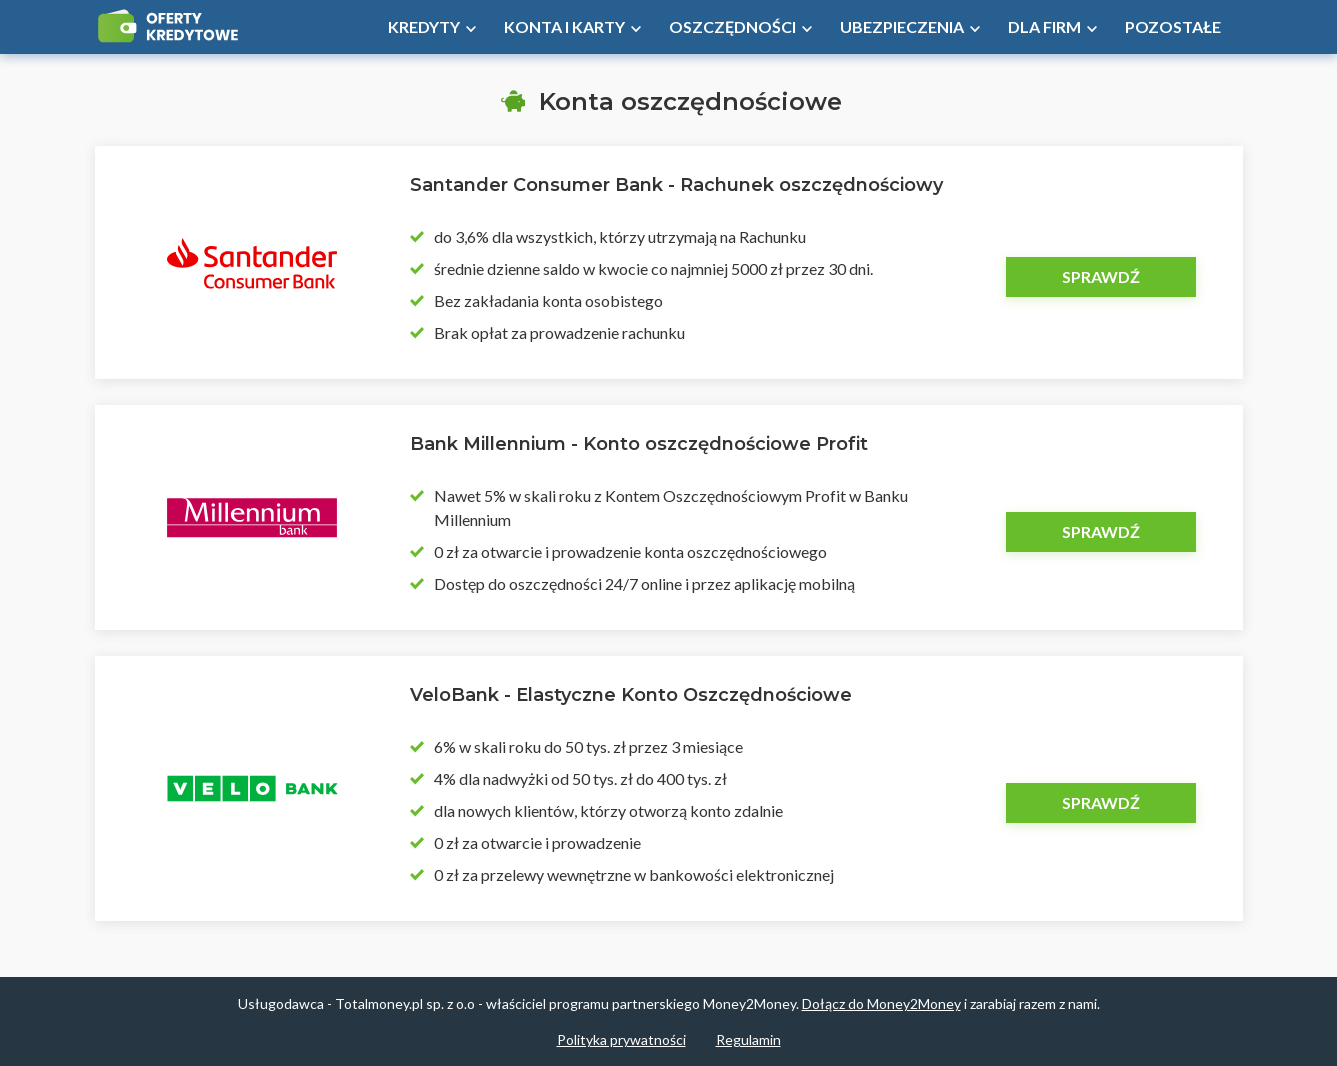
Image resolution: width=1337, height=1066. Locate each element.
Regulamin (748, 1039)
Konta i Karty (564, 26)
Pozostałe (1173, 26)
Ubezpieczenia (902, 26)
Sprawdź (1101, 276)
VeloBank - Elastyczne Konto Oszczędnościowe (631, 695)
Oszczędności (732, 26)
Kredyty (424, 26)
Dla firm (1044, 26)
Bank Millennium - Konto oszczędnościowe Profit (639, 444)
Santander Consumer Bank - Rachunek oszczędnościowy (676, 185)
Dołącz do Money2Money (881, 1003)
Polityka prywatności (621, 1039)
